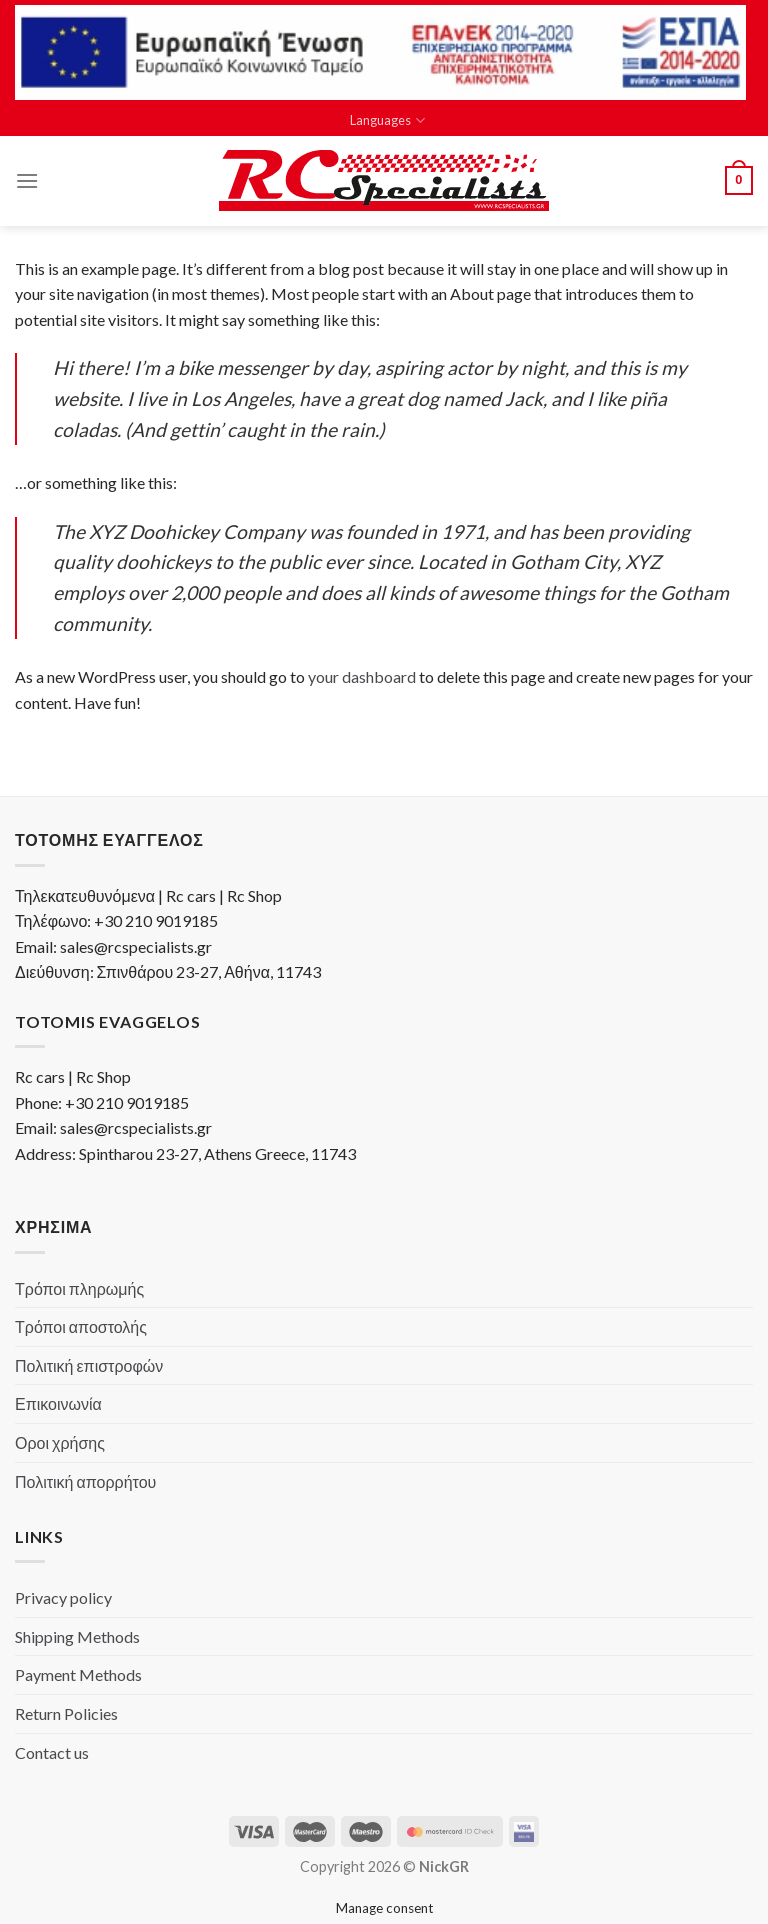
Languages (387, 120)
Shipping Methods (77, 1636)
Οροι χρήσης (60, 1442)
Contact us (52, 1752)
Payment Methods (78, 1674)
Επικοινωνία (58, 1403)
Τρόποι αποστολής (81, 1326)
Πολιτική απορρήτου (85, 1481)
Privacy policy (63, 1597)
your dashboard (362, 676)
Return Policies (66, 1713)
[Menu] (27, 180)
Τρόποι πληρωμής (79, 1288)
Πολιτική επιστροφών (89, 1365)
